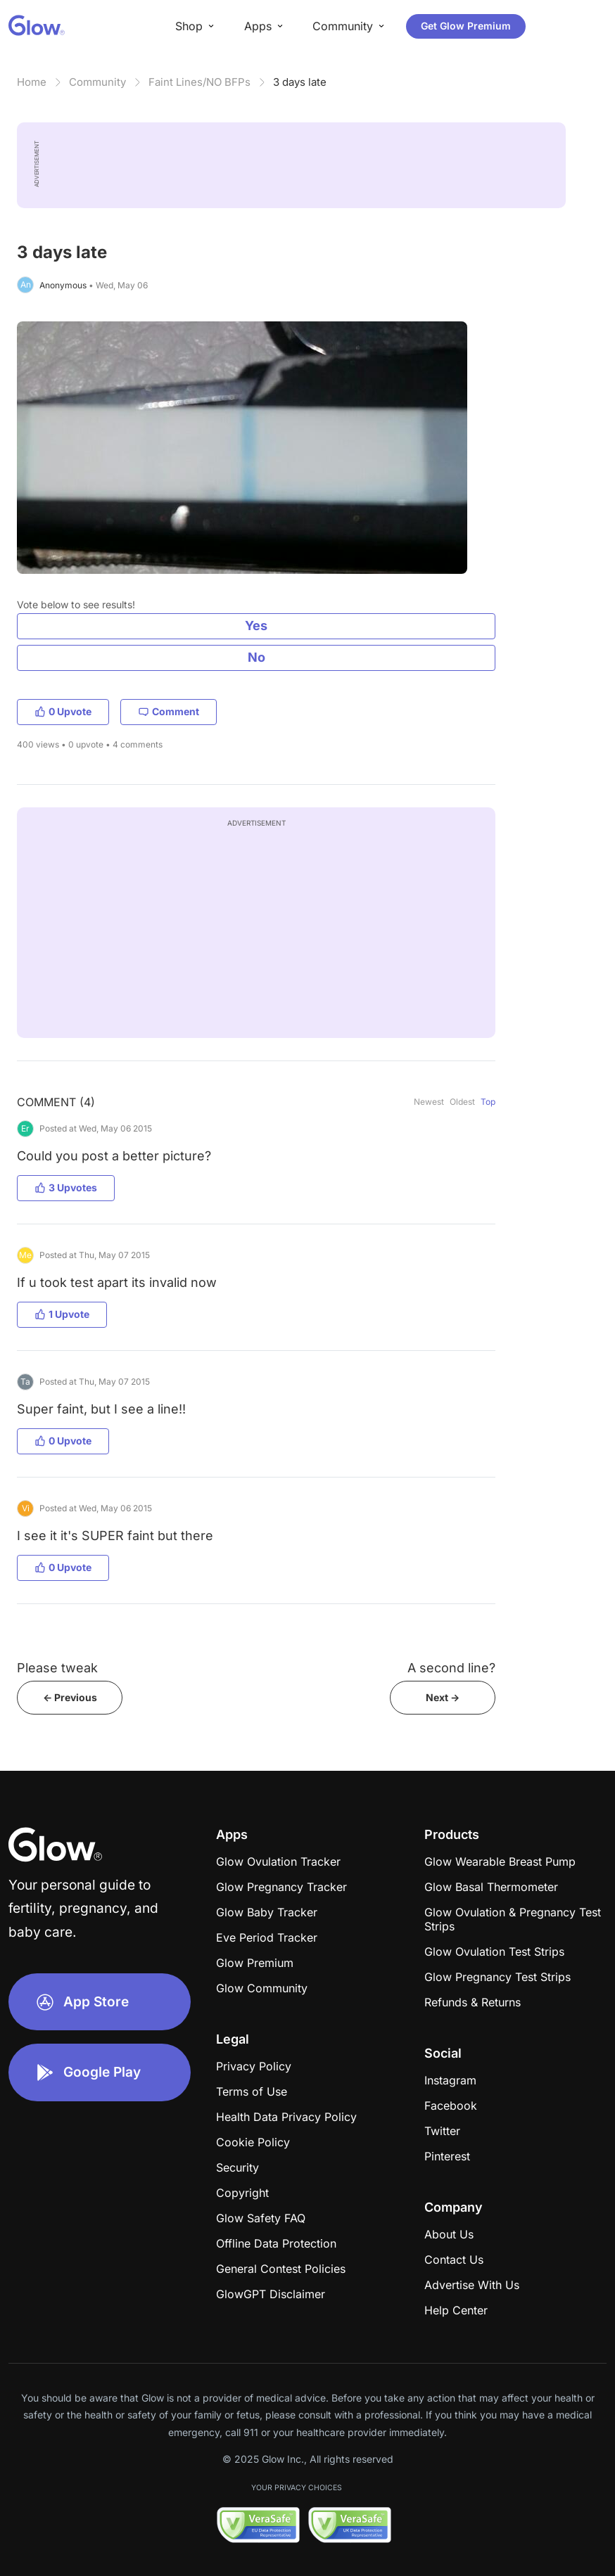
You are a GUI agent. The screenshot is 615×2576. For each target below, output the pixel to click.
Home (31, 82)
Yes (256, 625)
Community (97, 82)
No (256, 657)
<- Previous (70, 1697)
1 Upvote (61, 1314)
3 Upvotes (65, 1187)
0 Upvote (62, 711)
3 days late (299, 82)
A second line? (451, 1667)
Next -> (442, 1697)
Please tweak (57, 1667)
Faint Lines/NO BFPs (199, 82)
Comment (168, 711)
